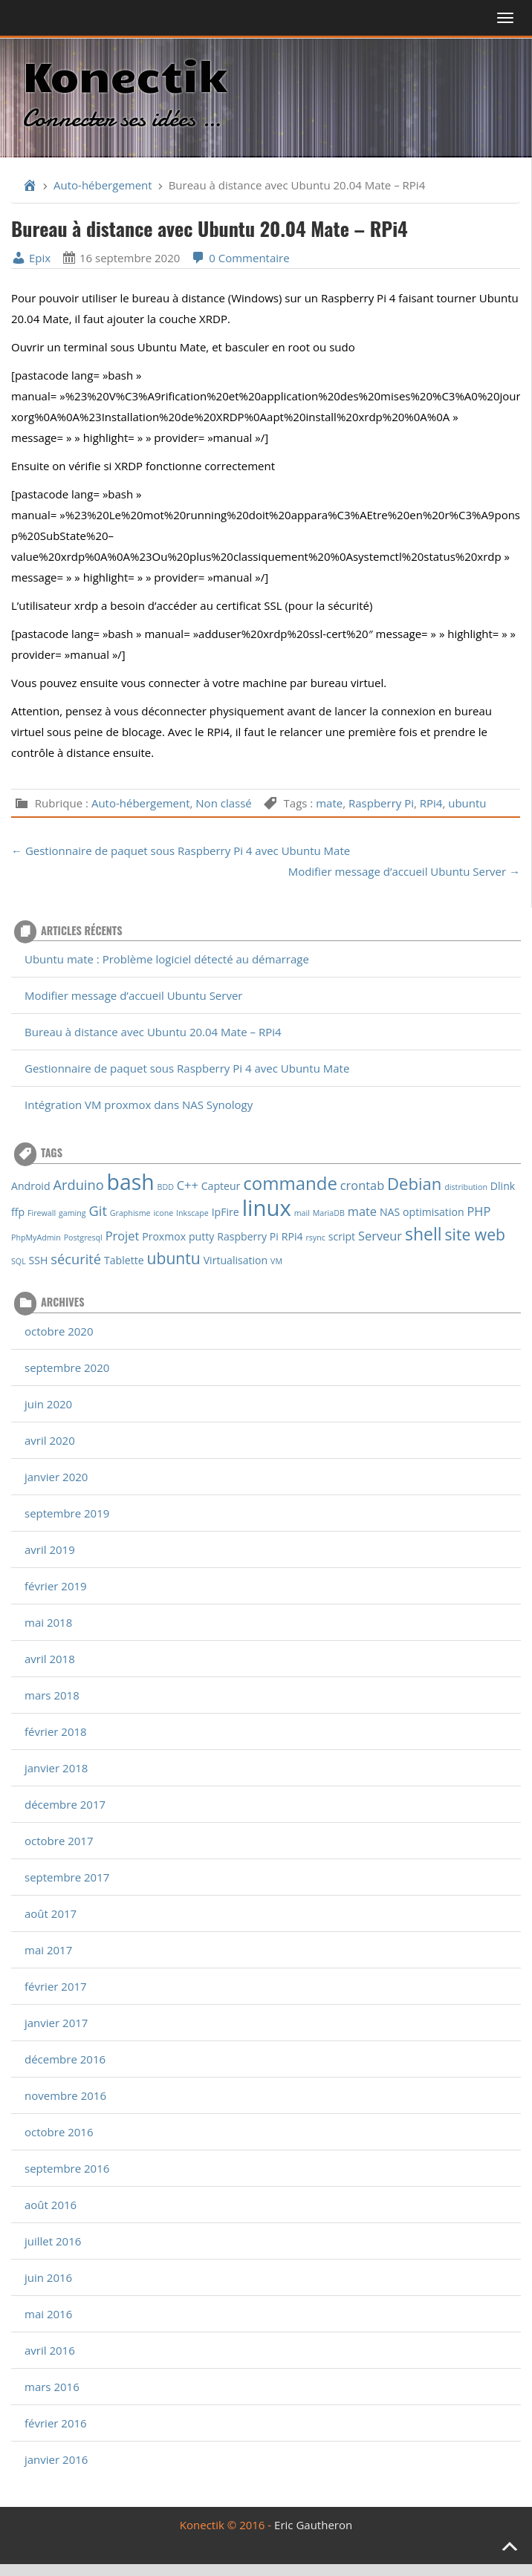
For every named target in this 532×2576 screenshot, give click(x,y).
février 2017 (56, 1986)
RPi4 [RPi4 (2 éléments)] (292, 1236)
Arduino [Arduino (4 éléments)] (78, 1184)
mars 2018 (52, 1695)
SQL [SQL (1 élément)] (18, 1261)
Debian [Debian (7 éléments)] (414, 1183)
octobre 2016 (59, 2131)
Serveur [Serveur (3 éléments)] (380, 1235)
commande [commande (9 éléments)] (290, 1183)
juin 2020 (48, 1403)
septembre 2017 (67, 1877)
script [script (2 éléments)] (341, 1236)
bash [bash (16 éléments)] (131, 1182)
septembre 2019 (67, 1513)
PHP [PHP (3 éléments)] (478, 1211)
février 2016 (56, 2423)
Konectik (124, 74)
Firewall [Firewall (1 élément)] (41, 1213)
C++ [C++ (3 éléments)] (187, 1185)
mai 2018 (48, 1622)
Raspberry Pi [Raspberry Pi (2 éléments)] (248, 1236)
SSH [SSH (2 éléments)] (38, 1260)
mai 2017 (48, 1949)
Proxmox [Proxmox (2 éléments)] (164, 1236)
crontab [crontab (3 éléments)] (362, 1185)
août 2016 (51, 2204)
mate (329, 803)
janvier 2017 (56, 2022)
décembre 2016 (65, 2059)
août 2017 (51, 1913)
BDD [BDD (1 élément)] (166, 1187)
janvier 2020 (56, 1476)
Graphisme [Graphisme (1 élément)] (130, 1213)
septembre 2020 (67, 1367)
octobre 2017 (59, 1840)
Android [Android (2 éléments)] (31, 1186)
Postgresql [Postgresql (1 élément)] (83, 1237)
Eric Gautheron (313, 2524)
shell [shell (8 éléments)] (423, 1234)
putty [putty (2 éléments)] (201, 1236)
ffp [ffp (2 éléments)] (18, 1212)
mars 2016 (52, 2386)
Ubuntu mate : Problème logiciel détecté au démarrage (167, 959)
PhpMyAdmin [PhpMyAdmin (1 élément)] (36, 1237)
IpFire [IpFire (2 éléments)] (225, 1212)
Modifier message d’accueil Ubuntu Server (133, 995)
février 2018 (56, 1731)
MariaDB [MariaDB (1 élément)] (329, 1213)
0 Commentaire (240, 257)
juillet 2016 (53, 2241)
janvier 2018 (56, 1767)
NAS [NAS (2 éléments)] (390, 1212)
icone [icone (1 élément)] (163, 1213)
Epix (31, 257)
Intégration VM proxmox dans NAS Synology (139, 1104)
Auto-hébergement (102, 185)
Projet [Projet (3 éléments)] (123, 1235)
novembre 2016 (65, 2095)
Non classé (223, 803)
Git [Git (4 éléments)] (98, 1210)
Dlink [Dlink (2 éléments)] (502, 1186)
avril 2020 (50, 1440)
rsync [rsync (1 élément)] (315, 1237)
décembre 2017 (65, 1804)
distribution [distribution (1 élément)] (465, 1187)
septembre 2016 (67, 2168)
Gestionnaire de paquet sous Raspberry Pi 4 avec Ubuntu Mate (187, 1068)
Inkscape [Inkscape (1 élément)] (192, 1213)
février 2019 (56, 1585)
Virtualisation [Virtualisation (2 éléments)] (236, 1260)
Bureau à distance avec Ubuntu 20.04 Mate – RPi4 (153, 1031)
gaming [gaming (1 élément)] (72, 1213)
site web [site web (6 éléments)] (475, 1234)
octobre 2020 (59, 1331)
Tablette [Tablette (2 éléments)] (124, 1260)
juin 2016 (48, 2277)
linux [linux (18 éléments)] (266, 1208)
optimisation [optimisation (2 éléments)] (433, 1212)
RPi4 (431, 803)
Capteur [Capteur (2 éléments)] (221, 1186)
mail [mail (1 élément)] (302, 1213)
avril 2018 (50, 1658)
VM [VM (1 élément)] (276, 1261)
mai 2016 (48, 2313)
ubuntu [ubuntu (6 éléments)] (174, 1258)
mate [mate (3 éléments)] (362, 1211)
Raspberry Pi (381, 803)
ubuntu (467, 803)
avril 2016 (50, 2350)
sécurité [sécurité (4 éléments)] (76, 1258)
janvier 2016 (56, 2459)
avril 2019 (50, 1549)
